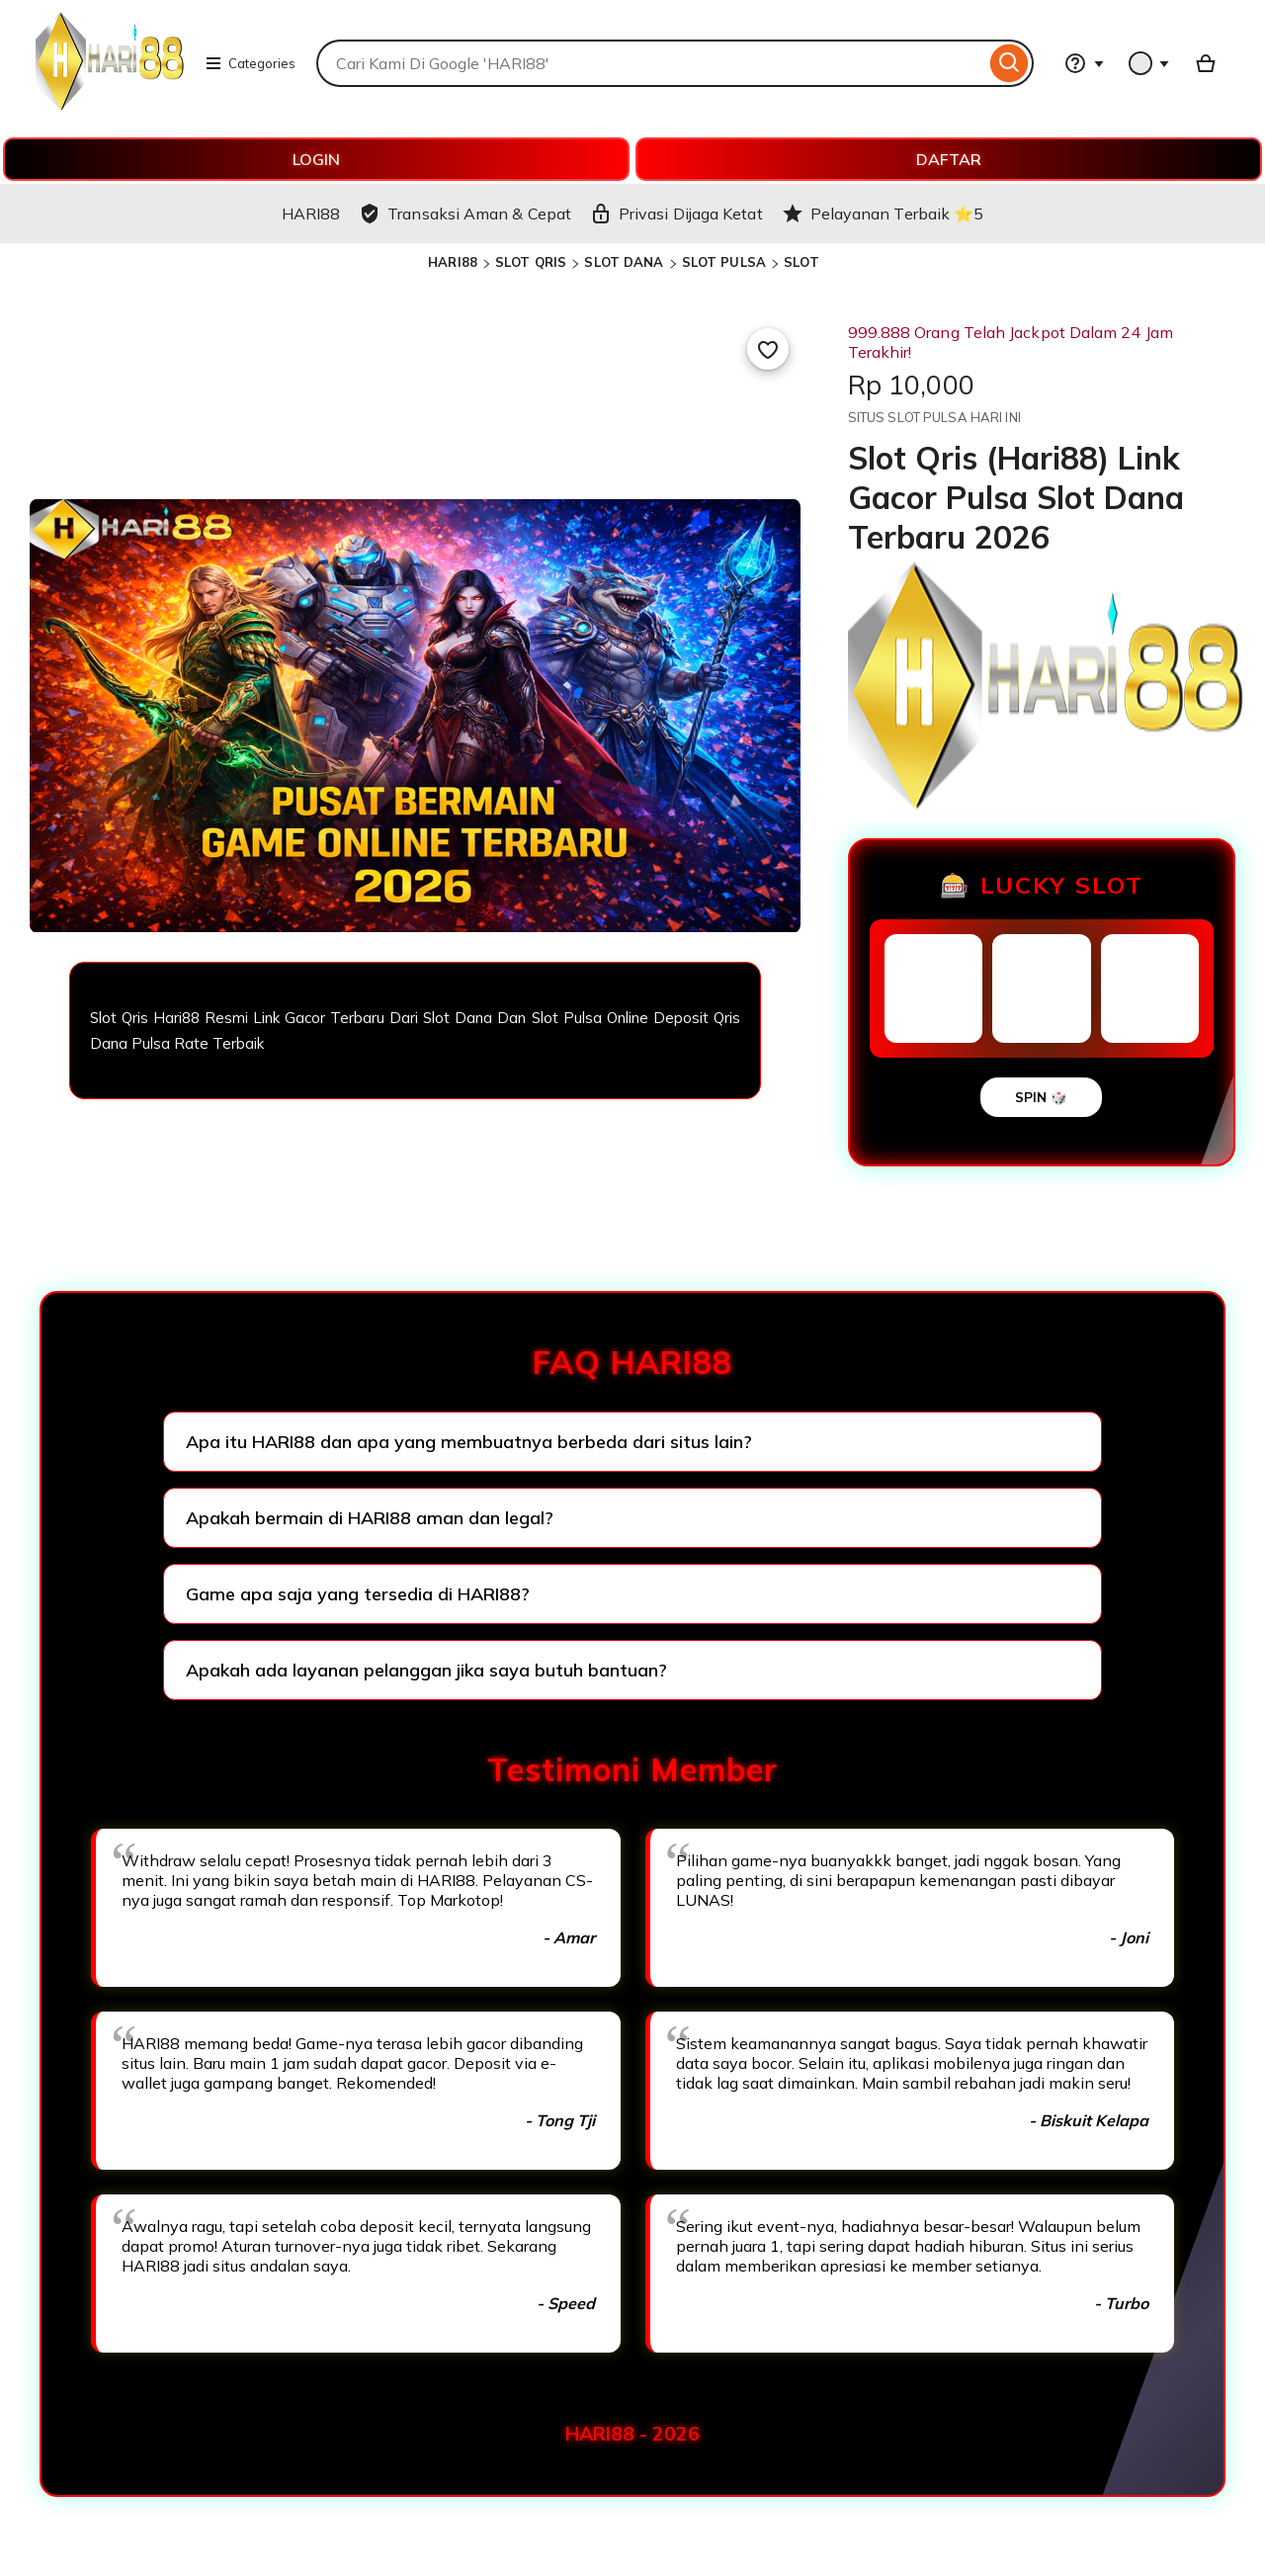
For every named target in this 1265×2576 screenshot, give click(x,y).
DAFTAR (948, 159)
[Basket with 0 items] (1205, 63)
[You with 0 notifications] (1149, 63)
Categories (250, 63)
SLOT (801, 262)
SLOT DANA (623, 262)
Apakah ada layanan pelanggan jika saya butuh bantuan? (426, 1670)
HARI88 (452, 262)
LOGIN (316, 159)
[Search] (1009, 63)
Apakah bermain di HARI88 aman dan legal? (369, 1517)
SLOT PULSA (724, 262)
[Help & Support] (1084, 63)
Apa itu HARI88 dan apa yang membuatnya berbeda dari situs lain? (469, 1441)
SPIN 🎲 (1041, 1097)
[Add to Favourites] (768, 349)
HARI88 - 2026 (632, 2434)
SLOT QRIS (530, 262)
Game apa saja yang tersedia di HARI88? (358, 1594)
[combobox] (650, 63)
